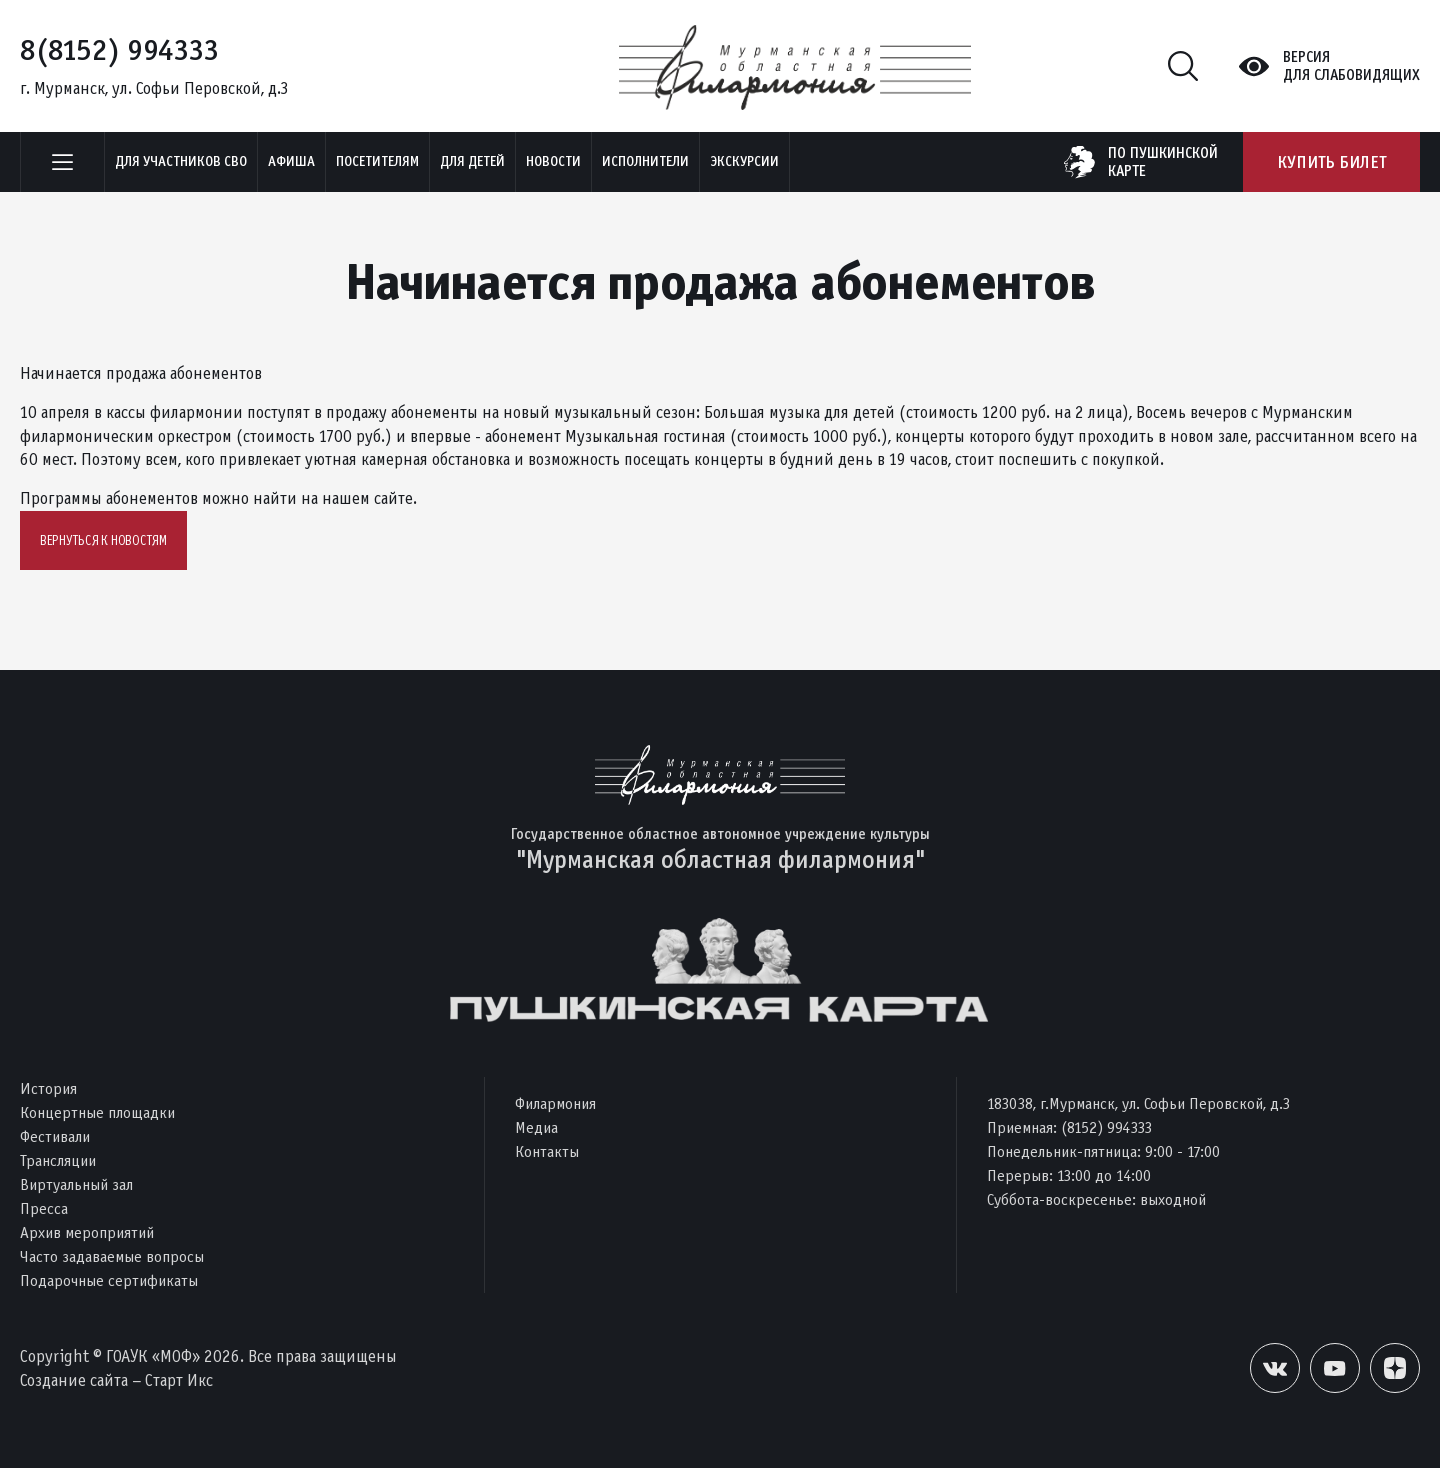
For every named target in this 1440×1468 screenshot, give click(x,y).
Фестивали (55, 1136)
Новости (553, 161)
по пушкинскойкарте (1163, 162)
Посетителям (377, 161)
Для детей (472, 161)
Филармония (555, 1103)
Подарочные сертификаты (109, 1280)
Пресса (44, 1208)
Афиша (291, 161)
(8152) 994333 (1106, 1127)
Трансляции (58, 1160)
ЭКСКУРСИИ (744, 161)
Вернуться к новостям (103, 540)
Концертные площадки (97, 1112)
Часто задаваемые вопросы (112, 1256)
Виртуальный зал (76, 1184)
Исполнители (645, 161)
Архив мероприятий (87, 1232)
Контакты (547, 1151)
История (48, 1088)
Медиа (536, 1127)
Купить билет (1331, 162)
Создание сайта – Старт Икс (116, 1380)
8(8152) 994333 (119, 50)
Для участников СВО (181, 161)
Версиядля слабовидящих (1351, 66)
